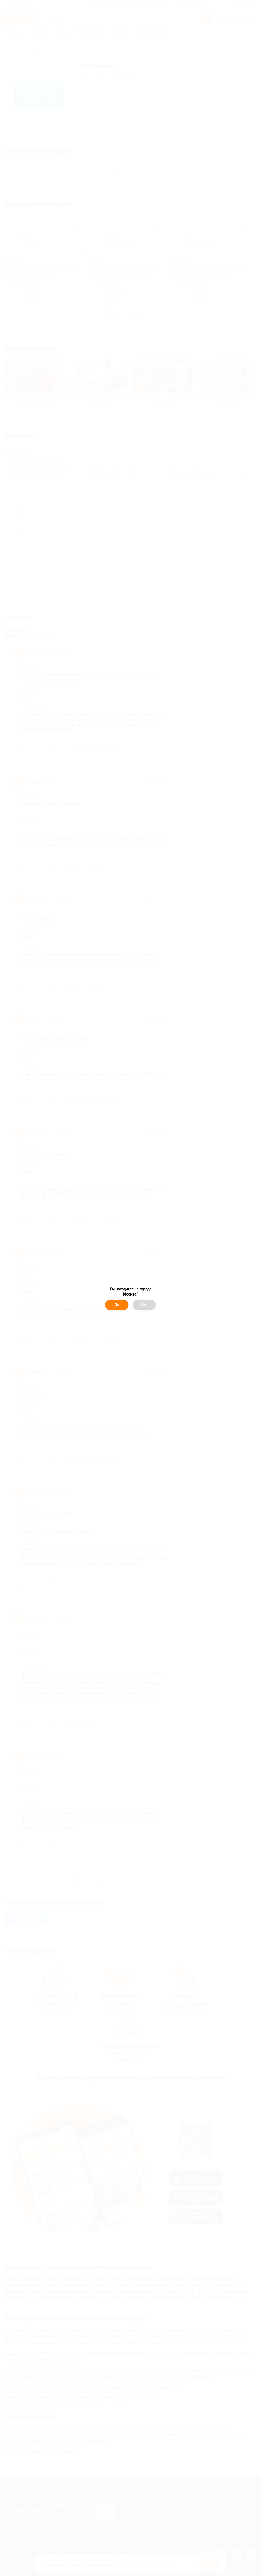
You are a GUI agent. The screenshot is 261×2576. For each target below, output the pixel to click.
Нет (144, 1305)
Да (116, 1305)
